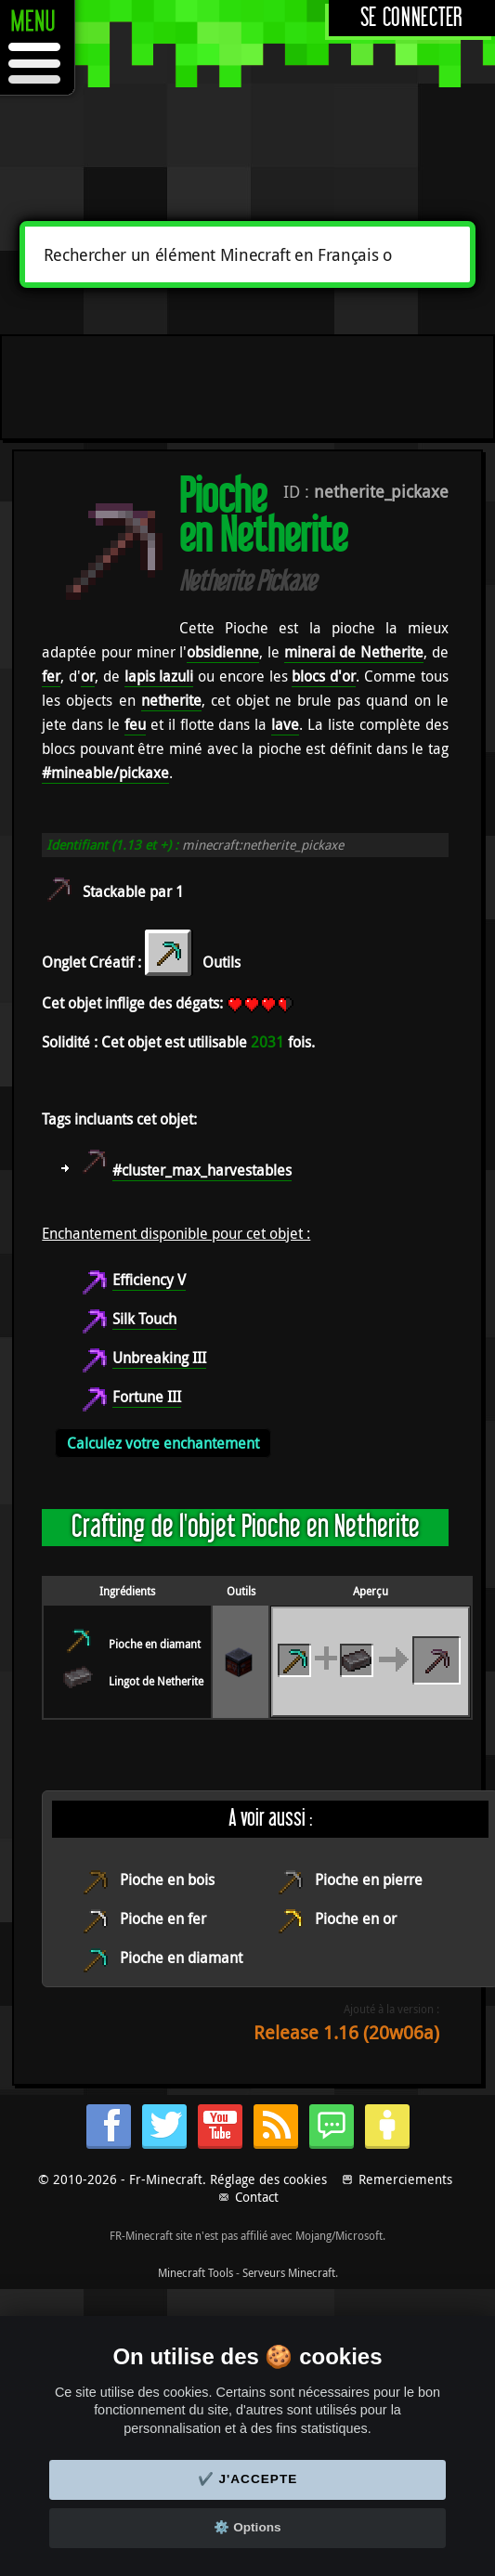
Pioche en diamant (155, 1643)
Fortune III (146, 1396)
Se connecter (411, 18)
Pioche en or (356, 1918)
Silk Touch (144, 1318)
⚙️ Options (247, 2527)
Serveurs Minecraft (288, 2272)
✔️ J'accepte (248, 2479)
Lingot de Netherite (156, 1680)
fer (51, 676)
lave (285, 724)
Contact (257, 2196)
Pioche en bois (167, 1879)
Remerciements (405, 2179)
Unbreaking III (159, 1357)
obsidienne (223, 652)
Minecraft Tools (195, 2272)
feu (135, 724)
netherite (171, 700)
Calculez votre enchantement (163, 1443)
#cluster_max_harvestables (202, 1170)
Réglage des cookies (268, 2179)
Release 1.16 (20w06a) (346, 2032)
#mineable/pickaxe (105, 772)
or (88, 676)
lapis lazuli (159, 676)
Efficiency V (149, 1279)
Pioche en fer (163, 1918)
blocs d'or (324, 676)
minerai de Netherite (353, 652)
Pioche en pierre (369, 1879)
